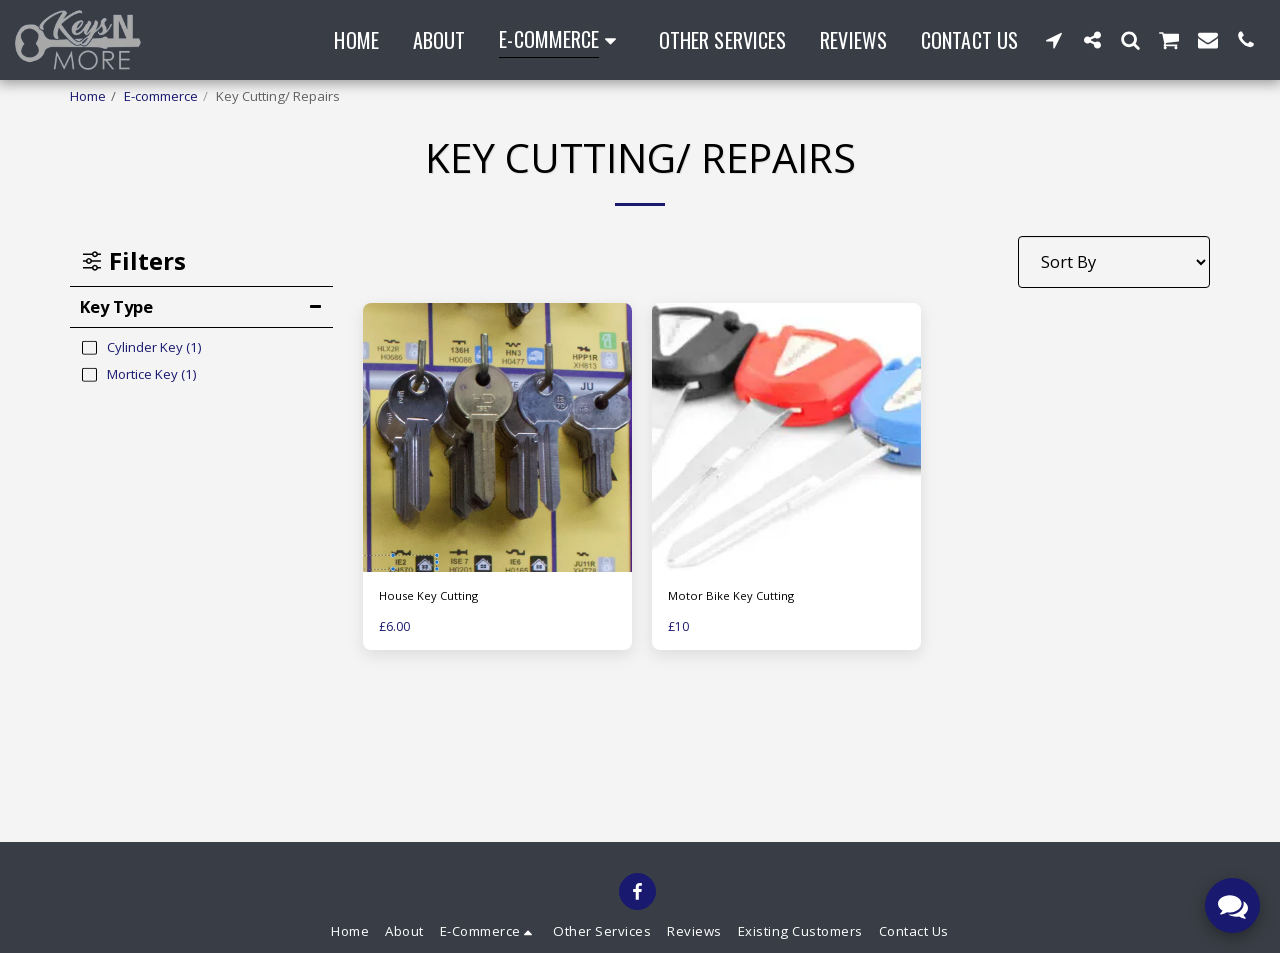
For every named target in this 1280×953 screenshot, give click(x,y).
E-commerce (161, 96)
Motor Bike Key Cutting (736, 597)
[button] (1054, 39)
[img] (786, 437)
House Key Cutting (435, 597)
